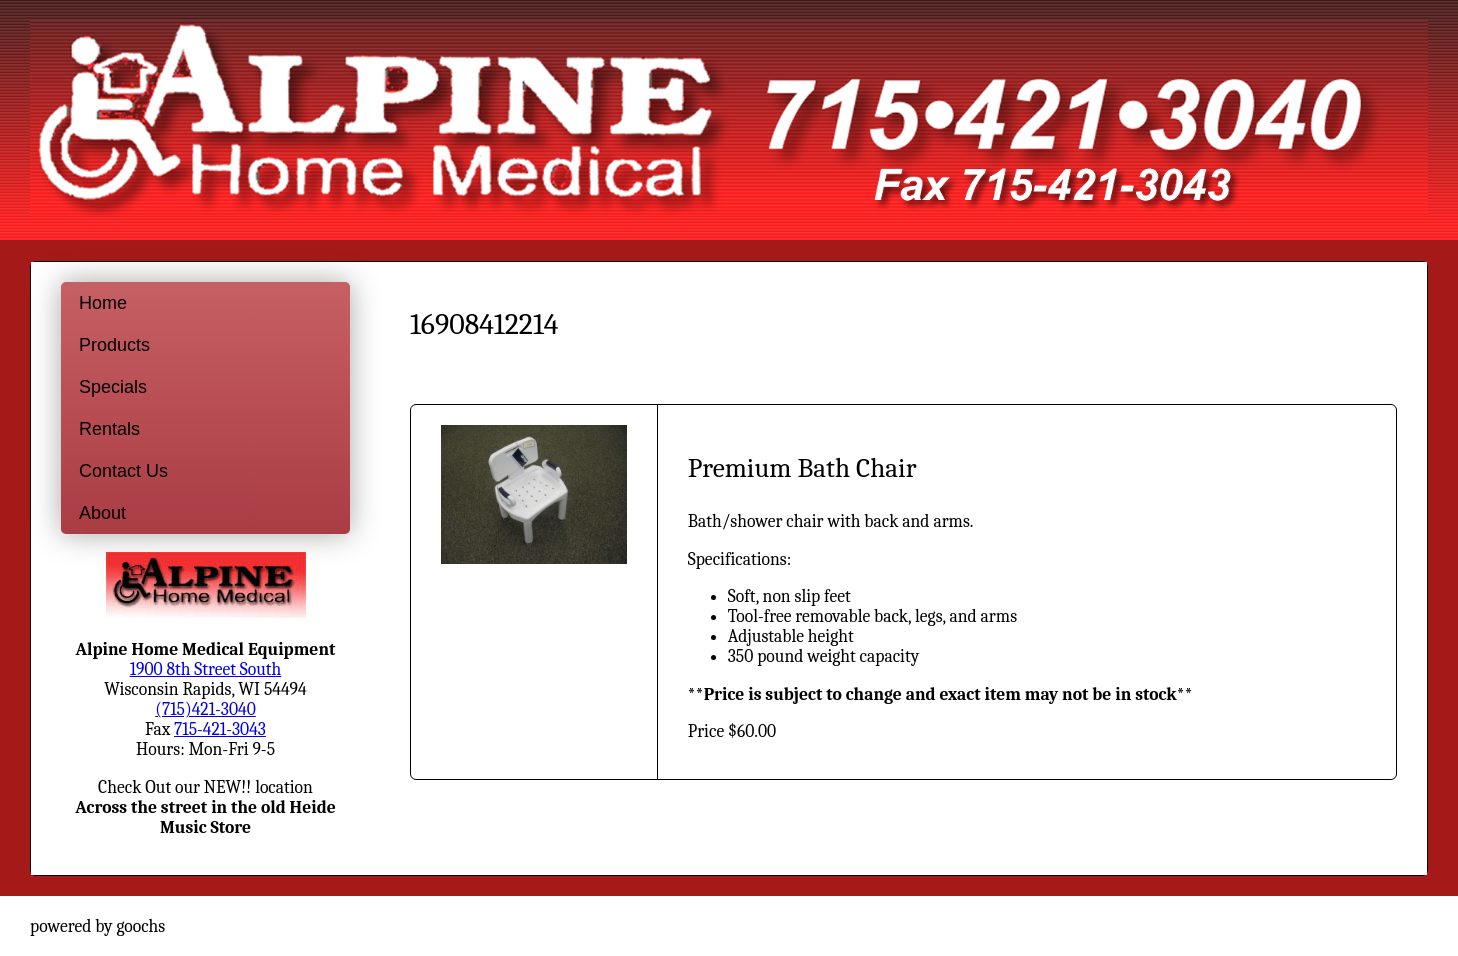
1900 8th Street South (206, 669)
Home (103, 303)
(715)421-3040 (205, 709)
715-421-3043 (220, 729)
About (102, 513)
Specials (113, 387)
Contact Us (123, 471)
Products (114, 345)
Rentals (109, 429)
